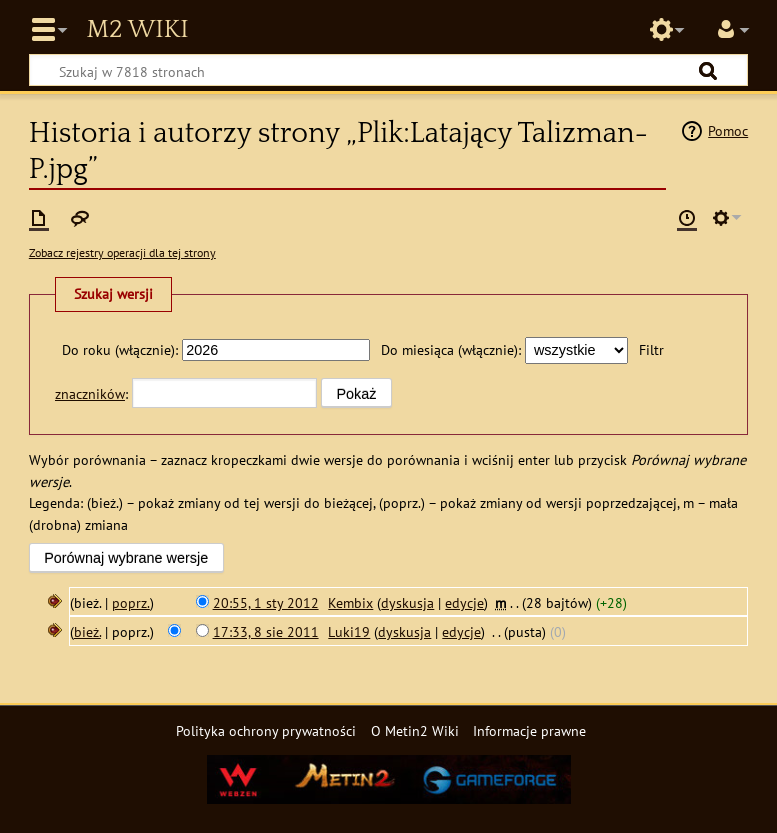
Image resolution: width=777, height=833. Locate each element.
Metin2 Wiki (137, 30)
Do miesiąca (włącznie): (451, 349)
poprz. (131, 602)
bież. (87, 631)
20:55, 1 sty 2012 (266, 602)
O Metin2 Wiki (415, 730)
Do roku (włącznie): (120, 349)
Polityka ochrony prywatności (266, 730)
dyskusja (407, 602)
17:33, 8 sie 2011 (266, 631)
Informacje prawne (529, 730)
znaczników (90, 393)
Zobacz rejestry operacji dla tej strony (122, 252)
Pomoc (728, 130)
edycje (464, 602)
